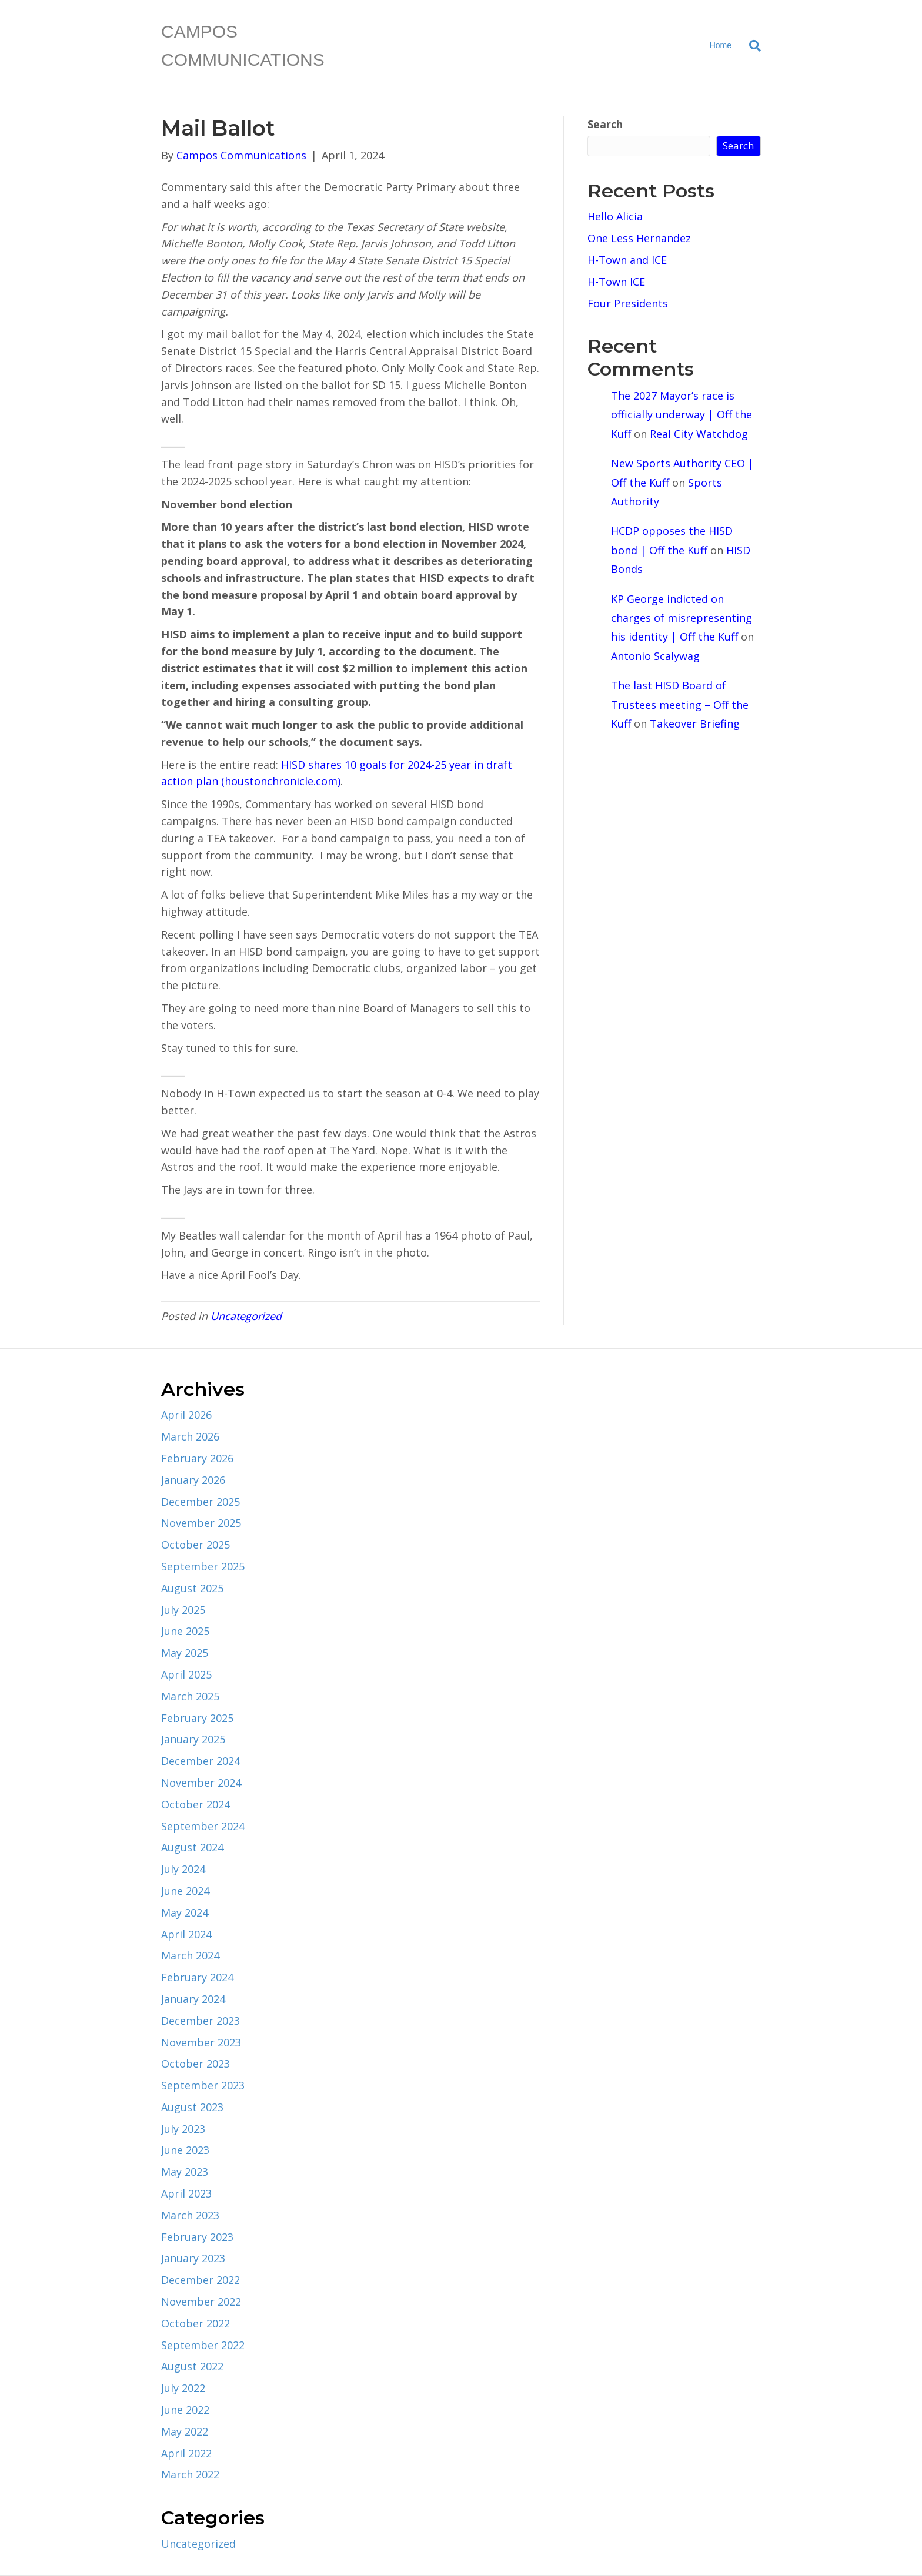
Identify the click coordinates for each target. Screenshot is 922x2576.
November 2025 (201, 1523)
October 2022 (195, 2323)
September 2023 (203, 2085)
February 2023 (197, 2237)
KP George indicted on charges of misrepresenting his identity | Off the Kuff (681, 618)
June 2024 (185, 1891)
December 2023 (200, 2021)
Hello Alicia (615, 216)
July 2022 (183, 2388)
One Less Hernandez (639, 238)
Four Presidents (627, 303)
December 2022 (200, 2280)
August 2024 (192, 1847)
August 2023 (192, 2107)
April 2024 (186, 1934)
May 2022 (184, 2431)
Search (605, 124)
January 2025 (193, 1739)
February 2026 (197, 1458)
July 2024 (183, 1869)
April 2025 (186, 1674)
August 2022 (192, 2366)
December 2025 (200, 1502)
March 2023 (190, 2215)
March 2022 (190, 2474)
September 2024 (203, 1826)
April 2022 (186, 2453)
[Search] (750, 45)
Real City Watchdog (699, 434)
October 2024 (195, 1804)
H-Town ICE (616, 281)
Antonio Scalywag (655, 656)
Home (720, 45)
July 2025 (183, 1610)
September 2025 (203, 1566)
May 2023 (184, 2172)
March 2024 (190, 1955)
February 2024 (197, 1977)
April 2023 (186, 2193)
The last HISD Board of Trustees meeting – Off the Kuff (680, 704)
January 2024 (193, 1999)
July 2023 (183, 2129)
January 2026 (193, 1480)
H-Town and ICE (627, 260)
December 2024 (200, 1761)
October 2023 (195, 2063)
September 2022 (203, 2345)
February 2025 (197, 1718)
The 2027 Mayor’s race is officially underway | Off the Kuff (681, 414)
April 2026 (186, 1415)
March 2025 (190, 1696)
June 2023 (185, 2150)
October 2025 (195, 1544)
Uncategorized (246, 1316)
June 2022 (185, 2410)
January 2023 (193, 2258)
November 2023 (201, 2042)
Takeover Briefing (695, 723)
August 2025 (192, 1588)
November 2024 (201, 1783)
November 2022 (201, 2301)
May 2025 (184, 1653)
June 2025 (185, 1631)
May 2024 (184, 1912)
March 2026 (190, 1436)
